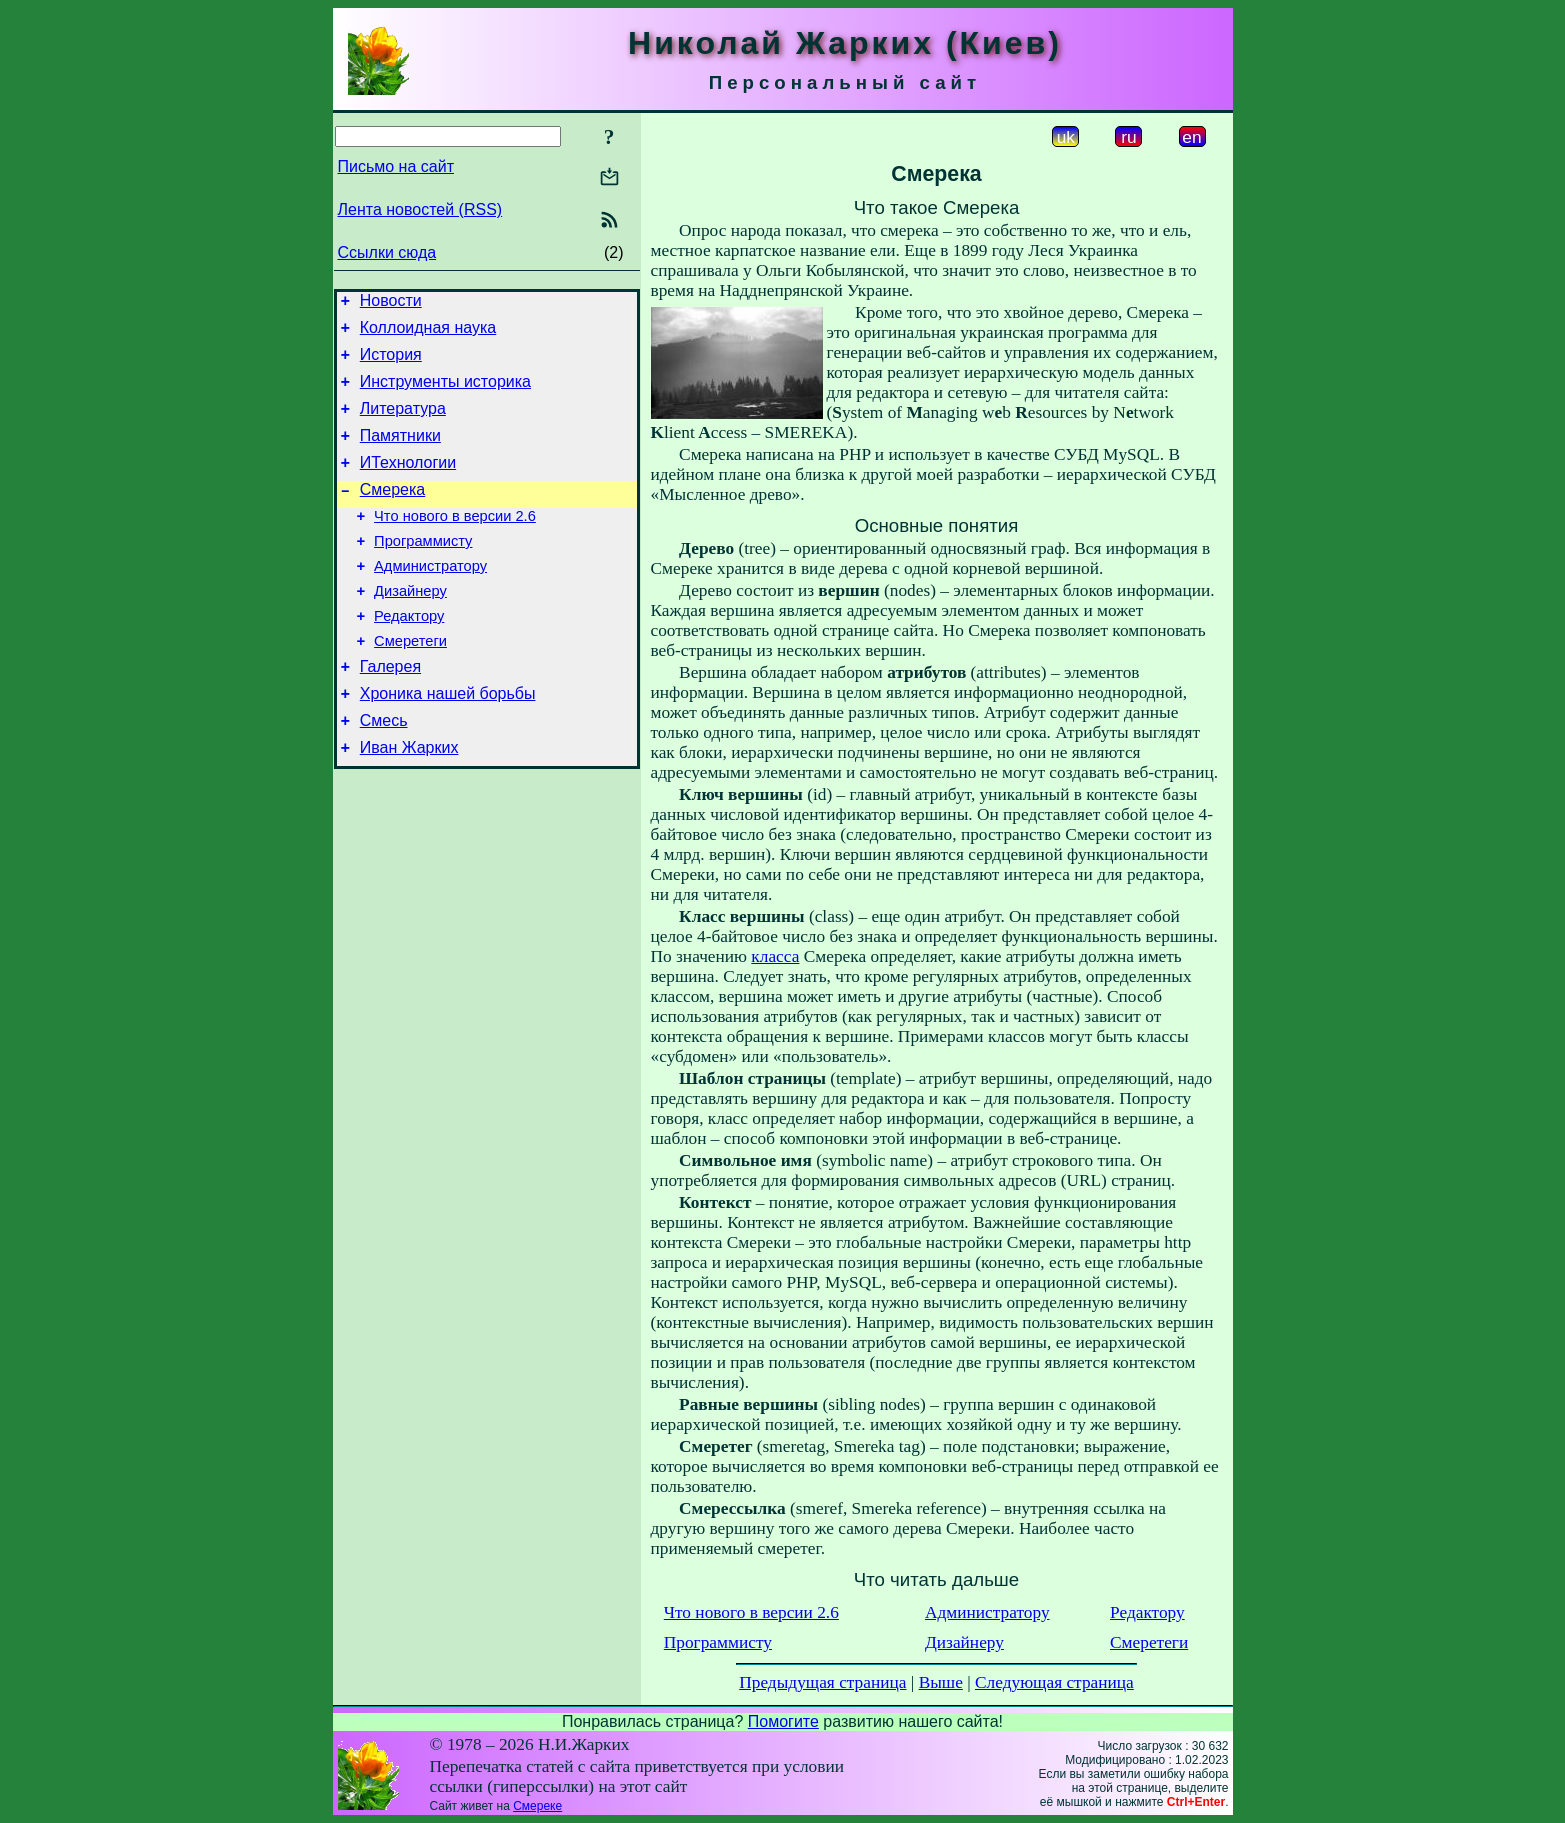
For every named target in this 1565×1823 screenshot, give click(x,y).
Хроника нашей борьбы (448, 741)
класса (775, 956)
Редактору (409, 655)
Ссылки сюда (387, 252)
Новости (391, 303)
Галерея (390, 711)
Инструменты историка (445, 393)
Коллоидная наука (428, 333)
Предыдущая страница (822, 1682)
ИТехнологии (408, 483)
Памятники (400, 453)
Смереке (537, 1806)
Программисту (423, 571)
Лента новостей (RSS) (420, 209)
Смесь (384, 771)
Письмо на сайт (396, 166)
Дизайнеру (410, 627)
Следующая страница (1054, 1682)
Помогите (783, 1721)
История (391, 363)
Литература (403, 423)
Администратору (430, 599)
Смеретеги (410, 683)
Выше (941, 1682)
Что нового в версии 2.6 (455, 543)
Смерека (393, 513)
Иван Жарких (409, 801)
